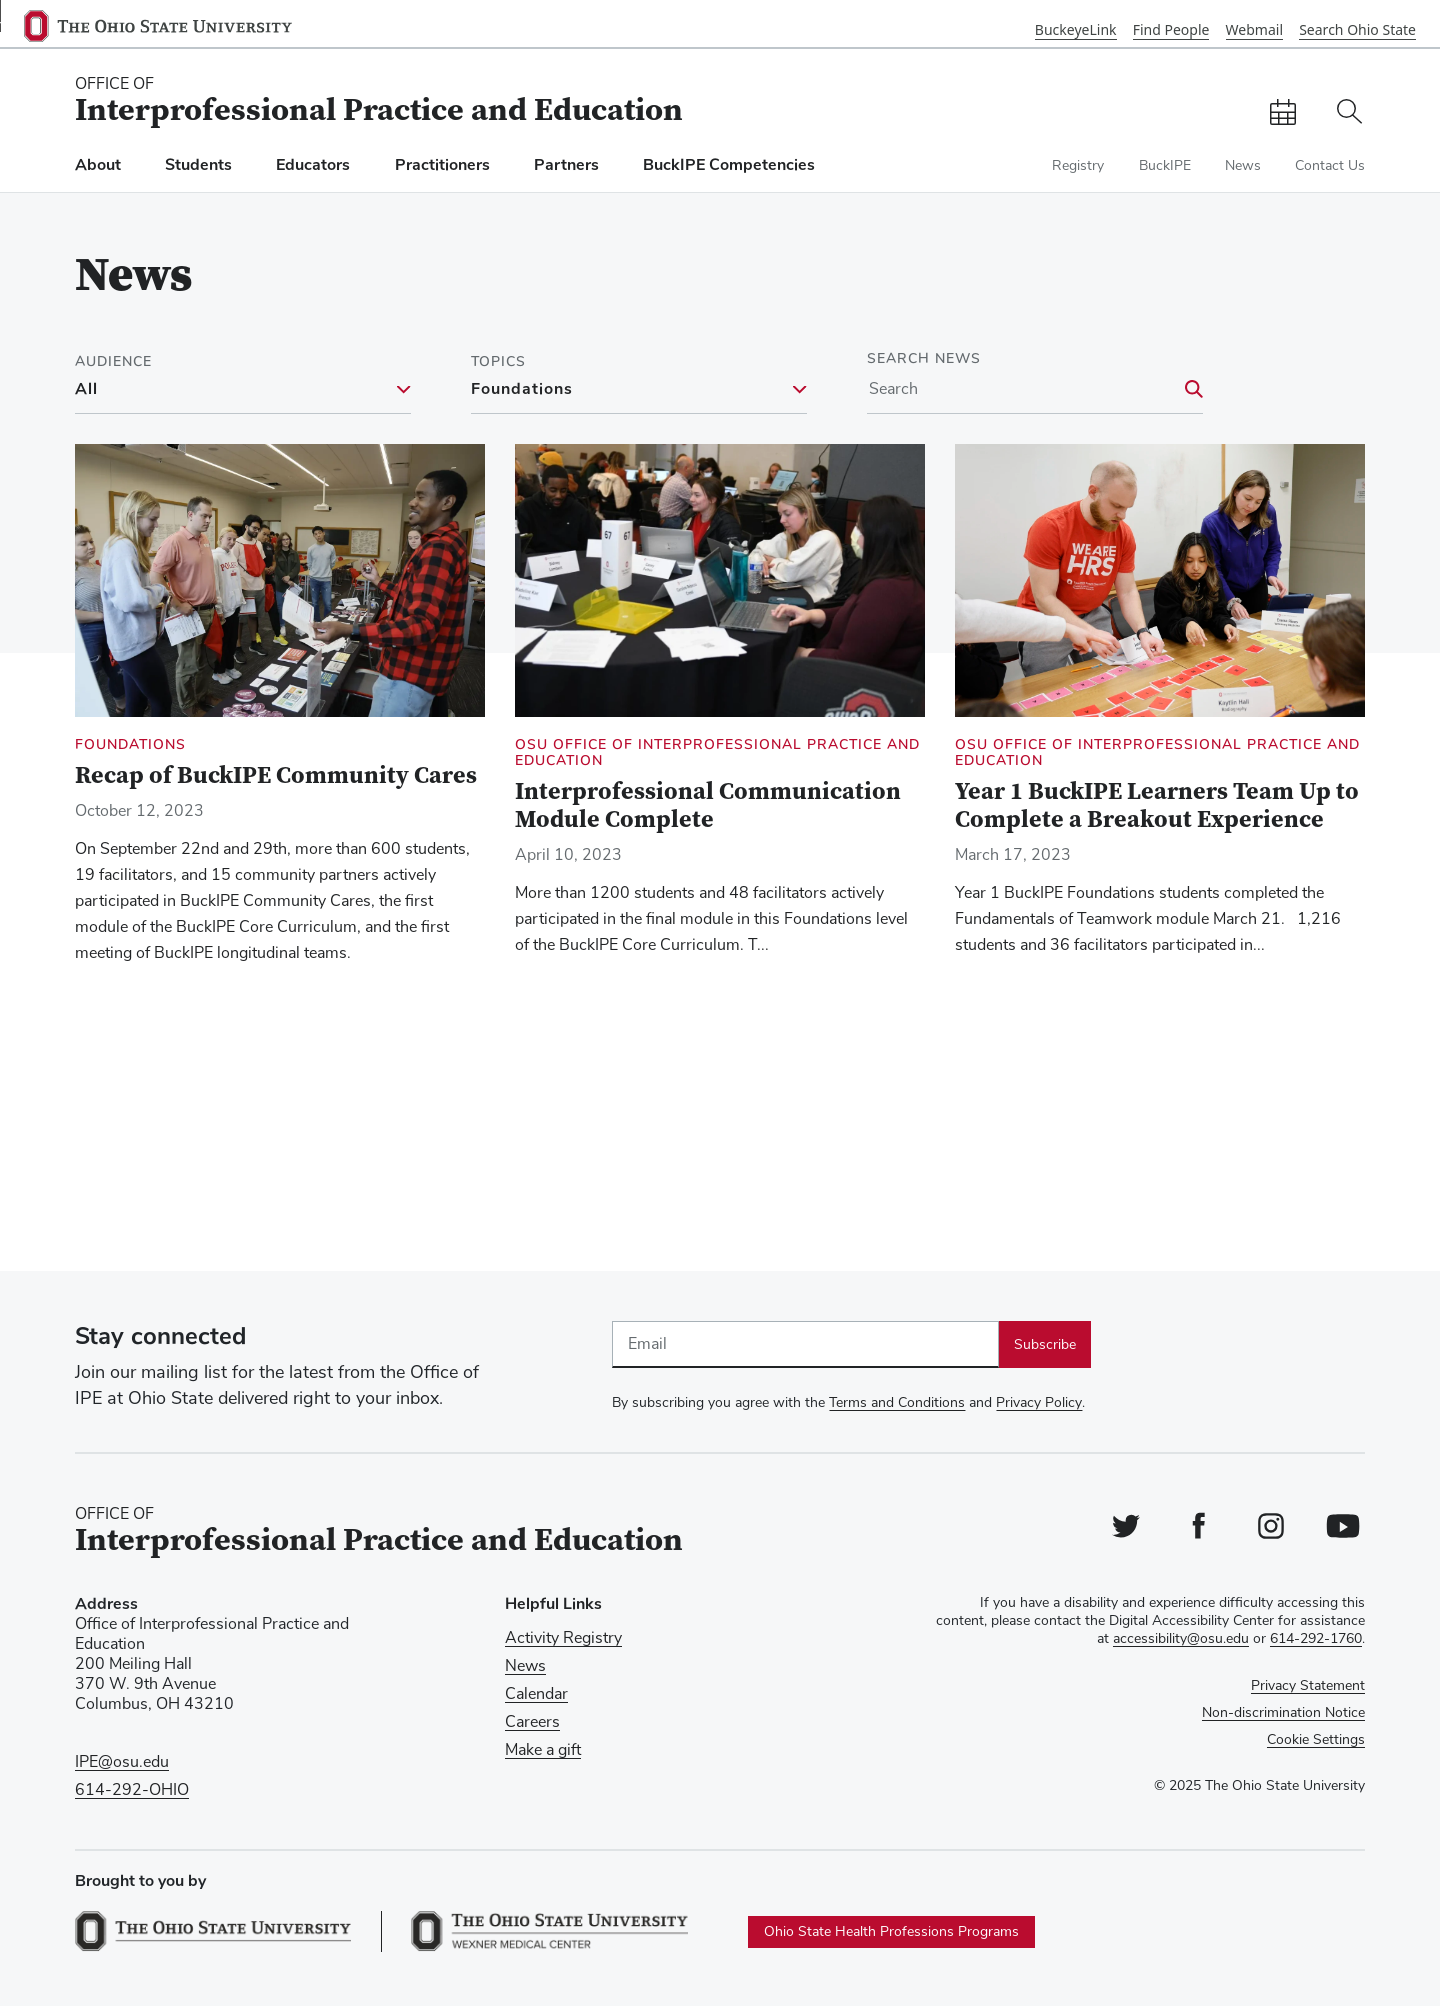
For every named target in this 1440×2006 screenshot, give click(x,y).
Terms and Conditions (897, 1403)
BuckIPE (1165, 166)
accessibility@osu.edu (1181, 1639)
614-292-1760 (1316, 1639)
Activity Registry (563, 1638)
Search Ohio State (1357, 29)
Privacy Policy (1039, 1403)
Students (198, 165)
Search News (924, 359)
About (98, 165)
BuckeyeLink (1076, 29)
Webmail (1254, 29)
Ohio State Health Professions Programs (891, 1932)
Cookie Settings (1316, 1740)
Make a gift (543, 1750)
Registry (1078, 166)
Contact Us (1330, 166)
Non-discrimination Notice (1283, 1713)
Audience (113, 362)
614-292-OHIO (132, 1790)
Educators (313, 165)
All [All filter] (86, 390)
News (1243, 166)
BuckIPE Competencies (729, 165)
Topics (498, 362)
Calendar (536, 1694)
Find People (1171, 29)
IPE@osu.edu (122, 1762)
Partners (566, 165)
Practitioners (442, 165)
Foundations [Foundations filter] (522, 390)
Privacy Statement (1308, 1686)
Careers (532, 1722)
